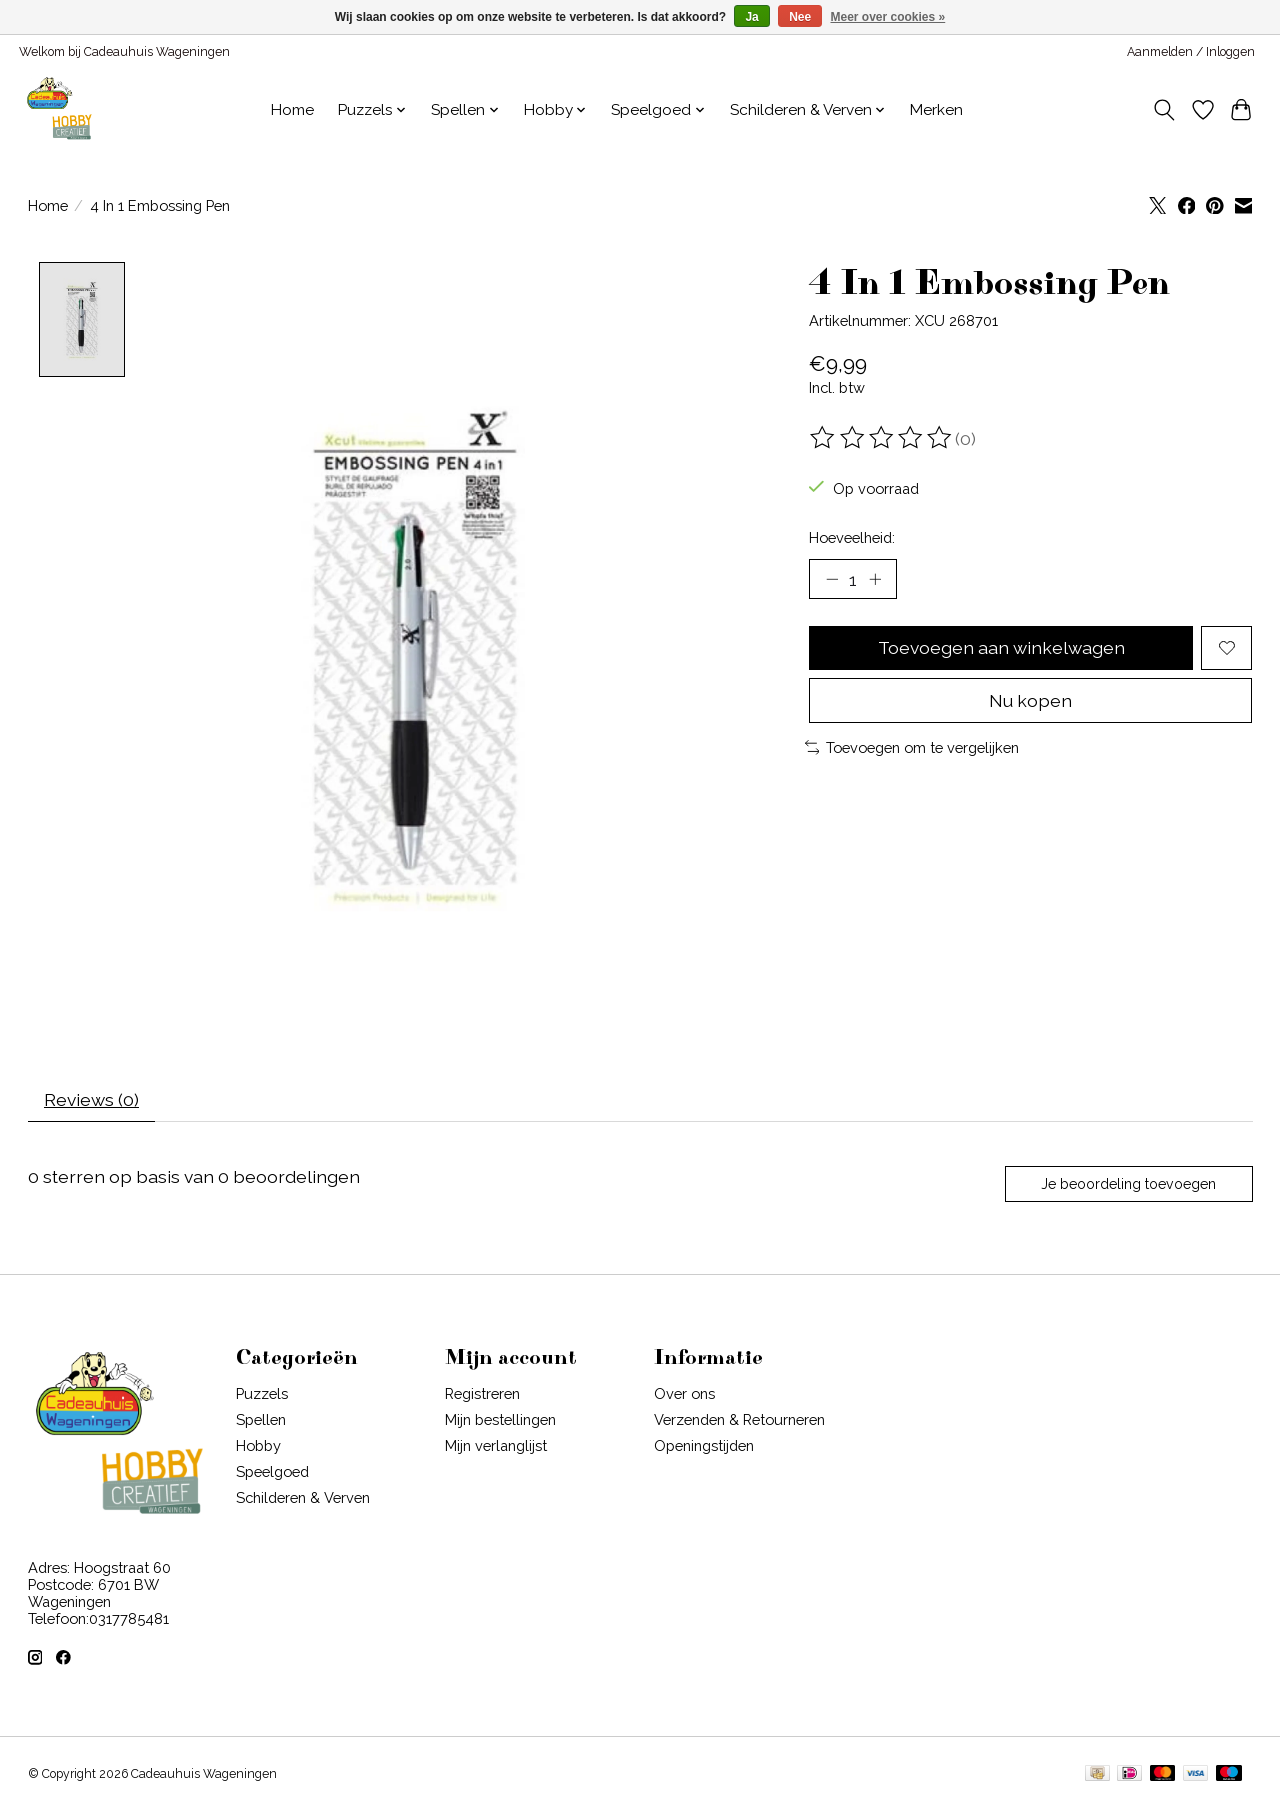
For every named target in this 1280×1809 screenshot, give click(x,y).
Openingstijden (704, 1446)
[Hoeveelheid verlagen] (832, 579)
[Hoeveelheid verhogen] (875, 579)
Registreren (482, 1393)
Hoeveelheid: (852, 537)
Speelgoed (272, 1472)
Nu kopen (1030, 700)
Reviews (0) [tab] (91, 1099)
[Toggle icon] (1163, 110)
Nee (800, 17)
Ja (751, 17)
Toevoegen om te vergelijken (912, 747)
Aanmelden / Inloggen (1191, 52)
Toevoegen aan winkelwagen (1001, 647)
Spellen (261, 1419)
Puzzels (262, 1393)
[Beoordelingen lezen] (882, 438)
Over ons (684, 1393)
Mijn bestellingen (500, 1419)
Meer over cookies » (888, 17)
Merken (936, 110)
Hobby (258, 1446)
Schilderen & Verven (303, 1498)
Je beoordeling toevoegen (1128, 1184)
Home (292, 110)
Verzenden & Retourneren (739, 1419)
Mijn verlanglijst (496, 1446)
